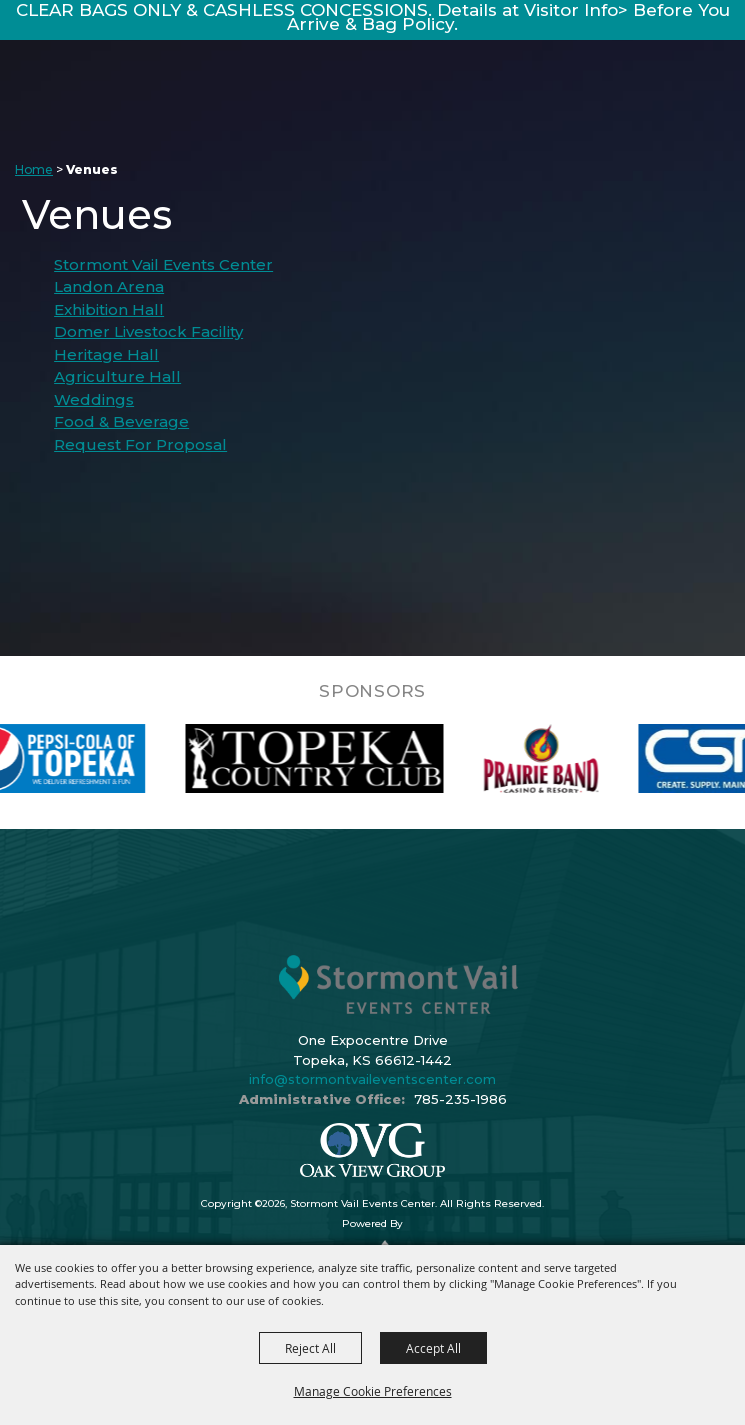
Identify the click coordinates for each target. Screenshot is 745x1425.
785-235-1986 (460, 1099)
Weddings (94, 399)
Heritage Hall (106, 354)
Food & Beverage (121, 421)
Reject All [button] (310, 1348)
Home (34, 169)
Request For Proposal (140, 444)
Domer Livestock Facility (148, 331)
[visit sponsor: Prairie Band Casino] (591, 758)
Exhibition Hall (109, 309)
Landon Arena (109, 286)
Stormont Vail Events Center (163, 264)
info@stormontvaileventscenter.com (372, 1079)
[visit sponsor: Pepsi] (97, 758)
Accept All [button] (433, 1348)
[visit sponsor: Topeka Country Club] (364, 758)
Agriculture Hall (117, 376)
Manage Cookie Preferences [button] (373, 1391)
